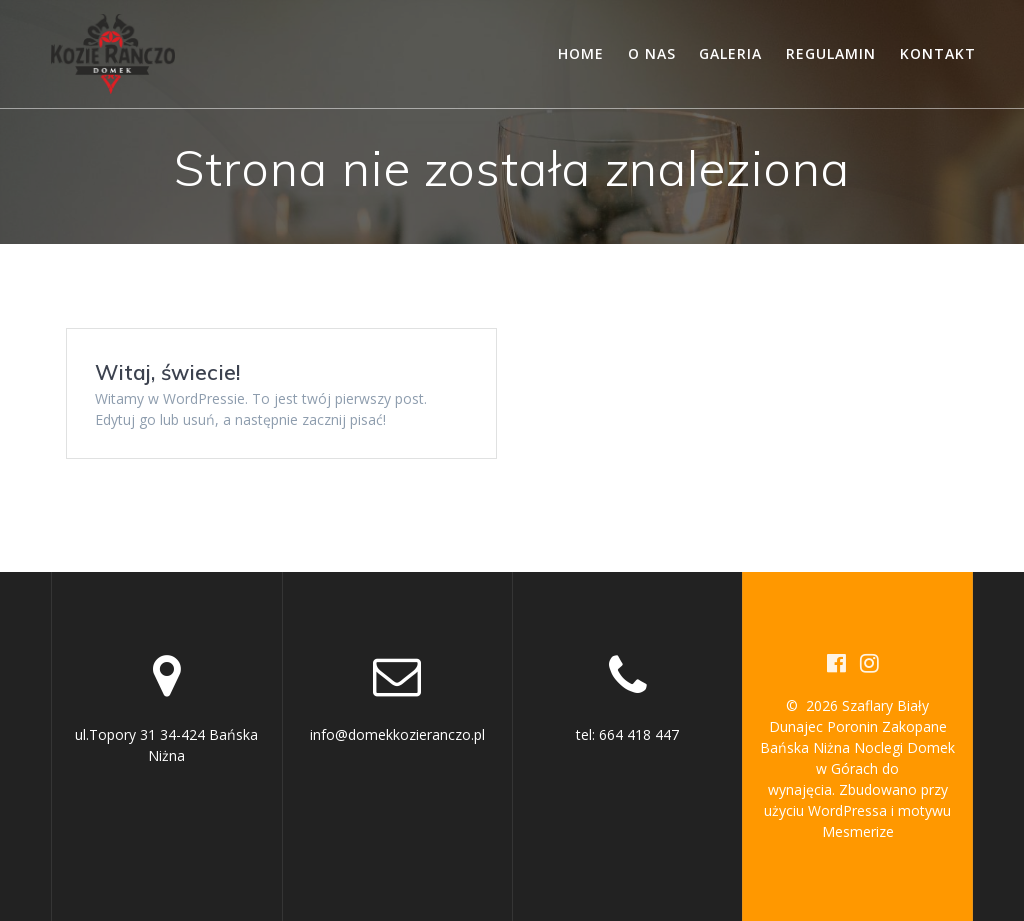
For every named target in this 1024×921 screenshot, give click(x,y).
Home (581, 53)
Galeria (730, 53)
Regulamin (831, 53)
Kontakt (938, 53)
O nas (652, 53)
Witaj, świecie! (167, 372)
